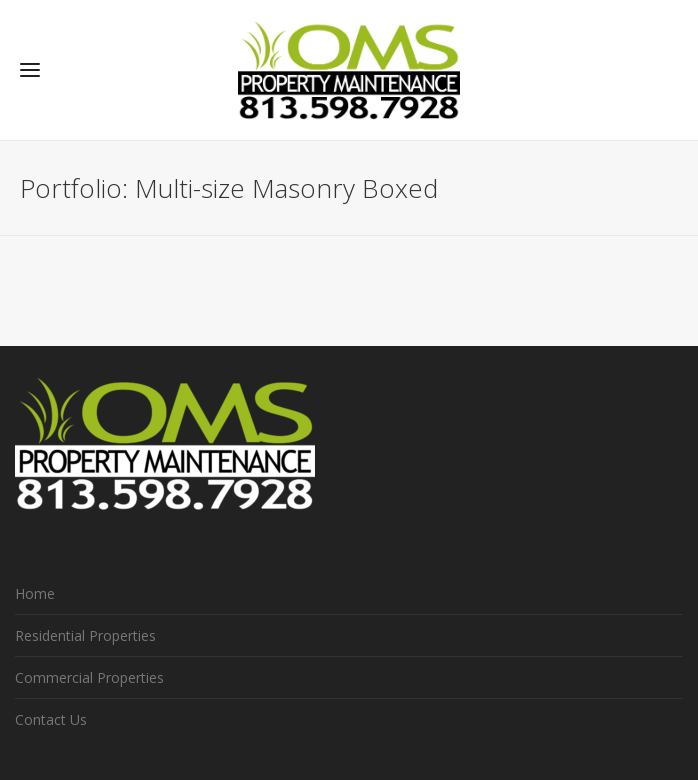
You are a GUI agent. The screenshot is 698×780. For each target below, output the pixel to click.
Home (35, 593)
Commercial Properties (89, 677)
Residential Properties (85, 635)
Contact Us (51, 719)
